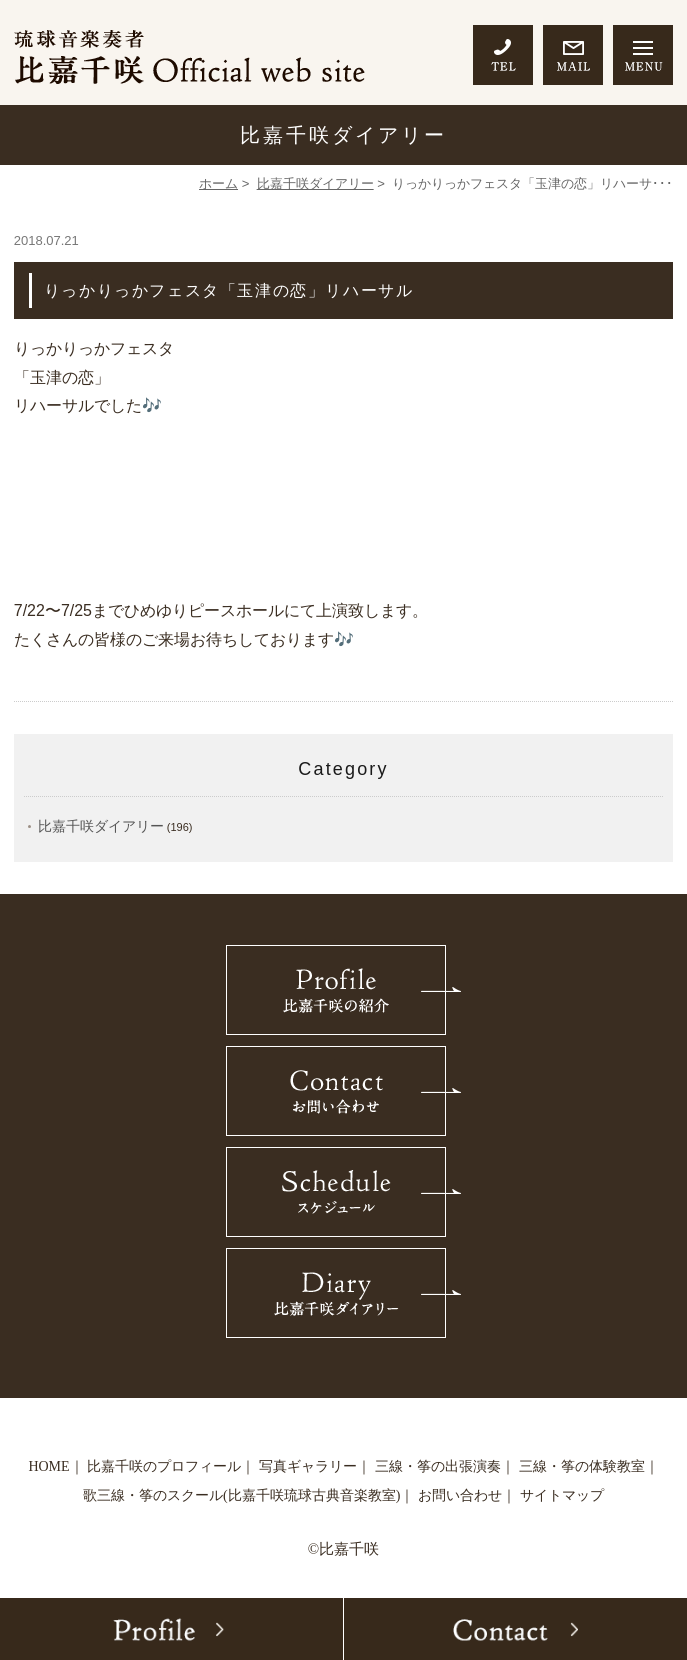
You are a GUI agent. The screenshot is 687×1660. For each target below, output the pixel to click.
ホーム (218, 183)
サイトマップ (562, 1495)
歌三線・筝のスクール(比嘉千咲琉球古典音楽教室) (241, 1495)
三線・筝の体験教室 (582, 1466)
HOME (48, 1466)
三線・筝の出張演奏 (438, 1466)
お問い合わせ (460, 1495)
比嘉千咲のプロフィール (164, 1466)
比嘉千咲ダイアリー (315, 183)
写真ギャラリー (308, 1466)
